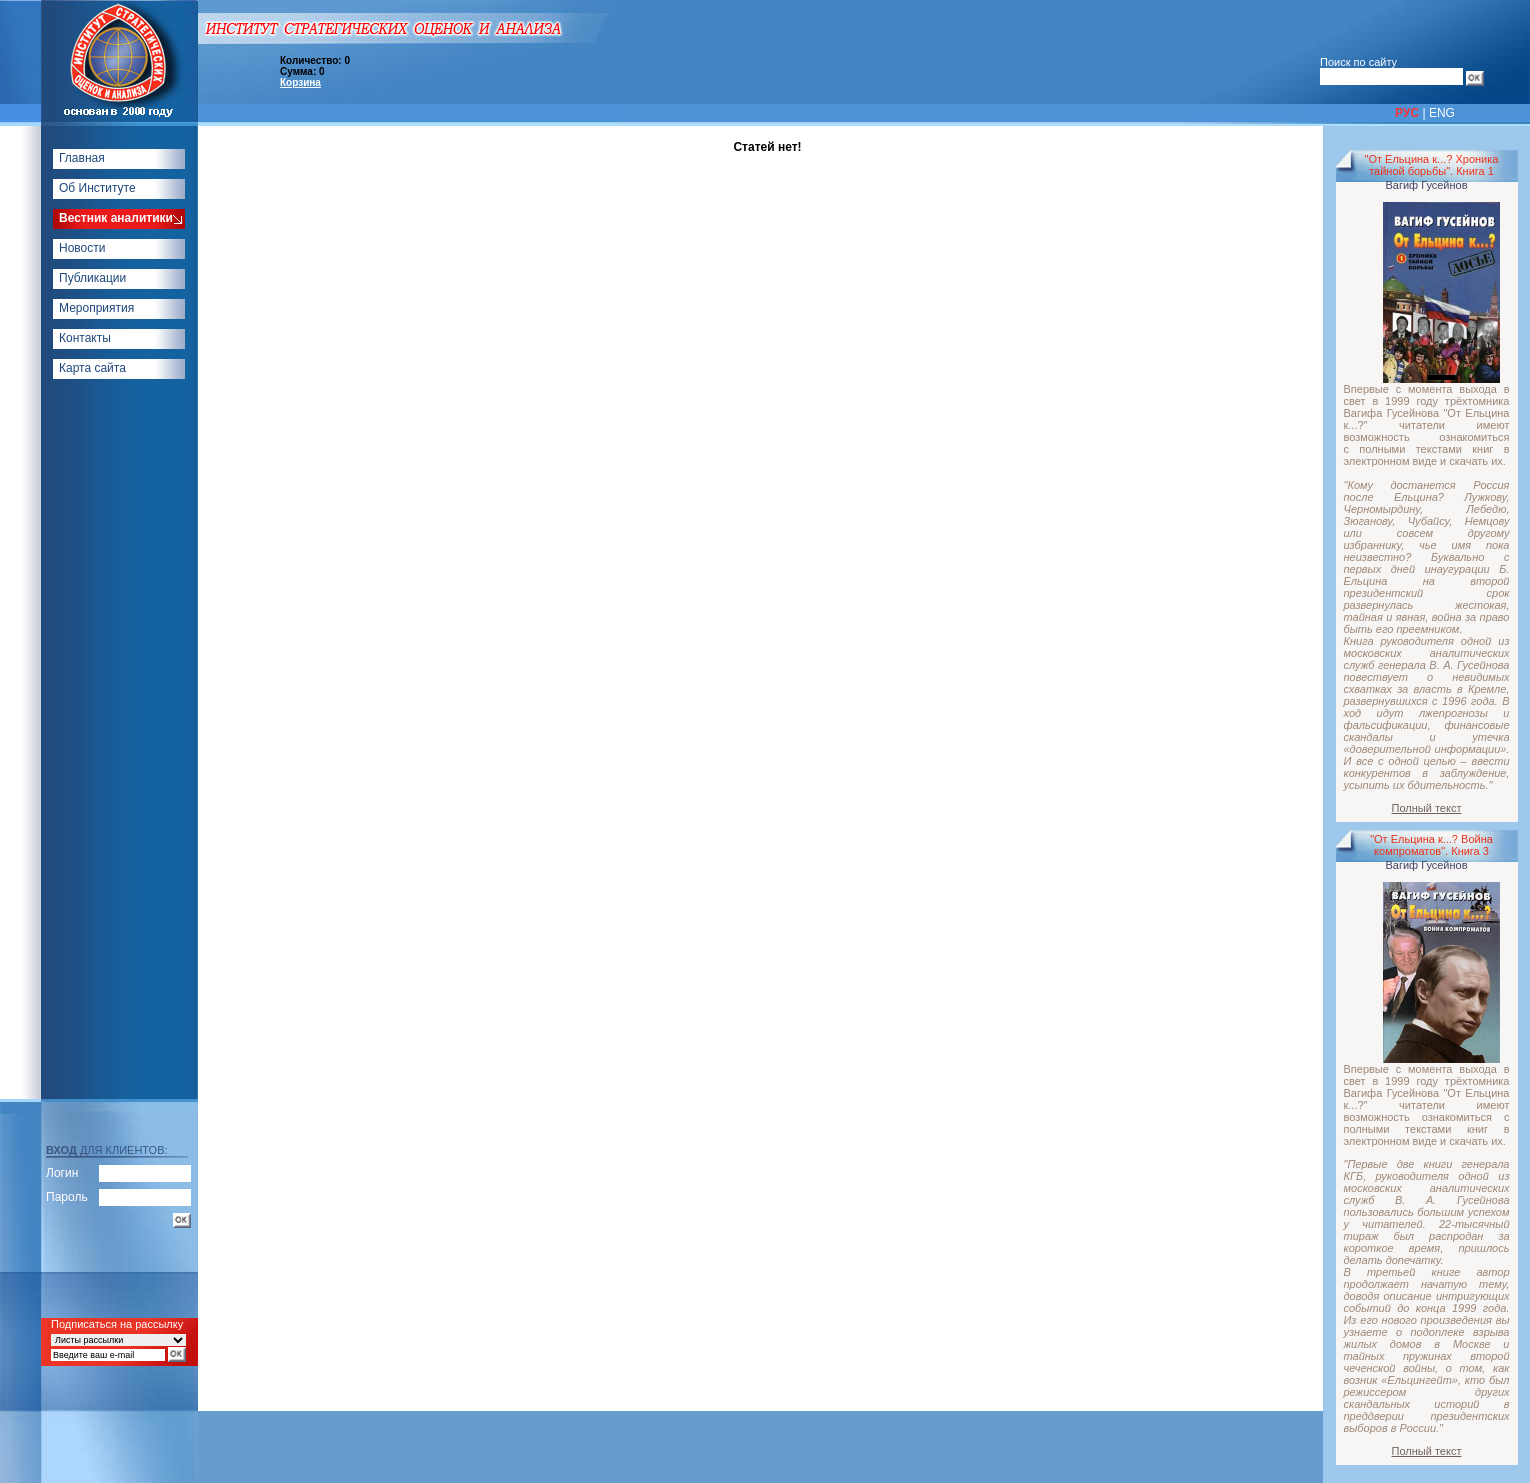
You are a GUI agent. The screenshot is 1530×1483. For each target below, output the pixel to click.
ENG (1442, 113)
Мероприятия (96, 308)
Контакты (85, 338)
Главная (82, 158)
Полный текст (1427, 808)
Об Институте (97, 188)
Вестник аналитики (116, 218)
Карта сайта (92, 368)
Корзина (300, 82)
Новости (82, 248)
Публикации (92, 278)
